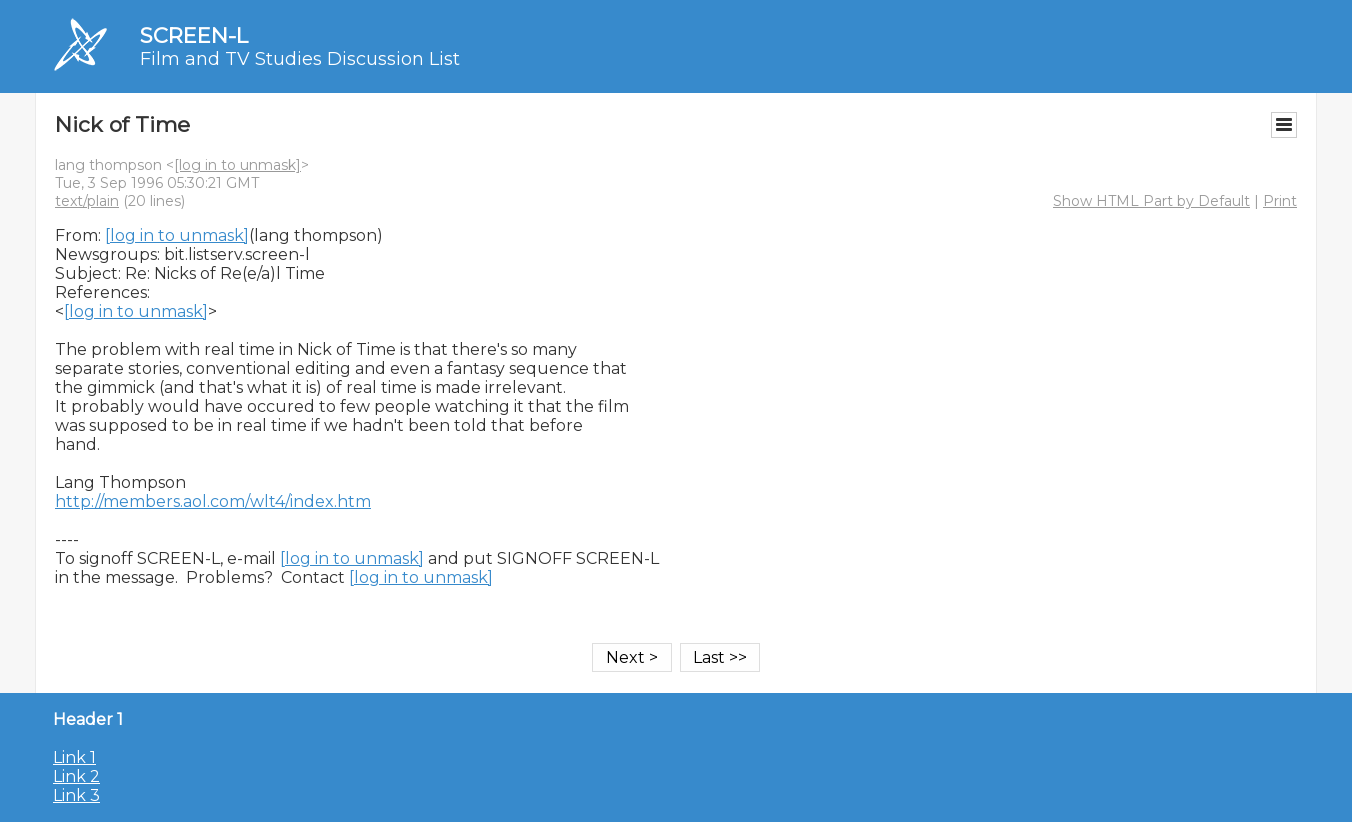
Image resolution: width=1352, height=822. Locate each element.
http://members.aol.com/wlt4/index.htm (213, 501)
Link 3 (76, 795)
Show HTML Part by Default (1151, 201)
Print (1280, 201)
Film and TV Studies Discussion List (300, 59)
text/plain (87, 201)
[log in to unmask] (237, 165)
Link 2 (76, 776)
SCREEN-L (194, 35)
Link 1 (74, 757)
